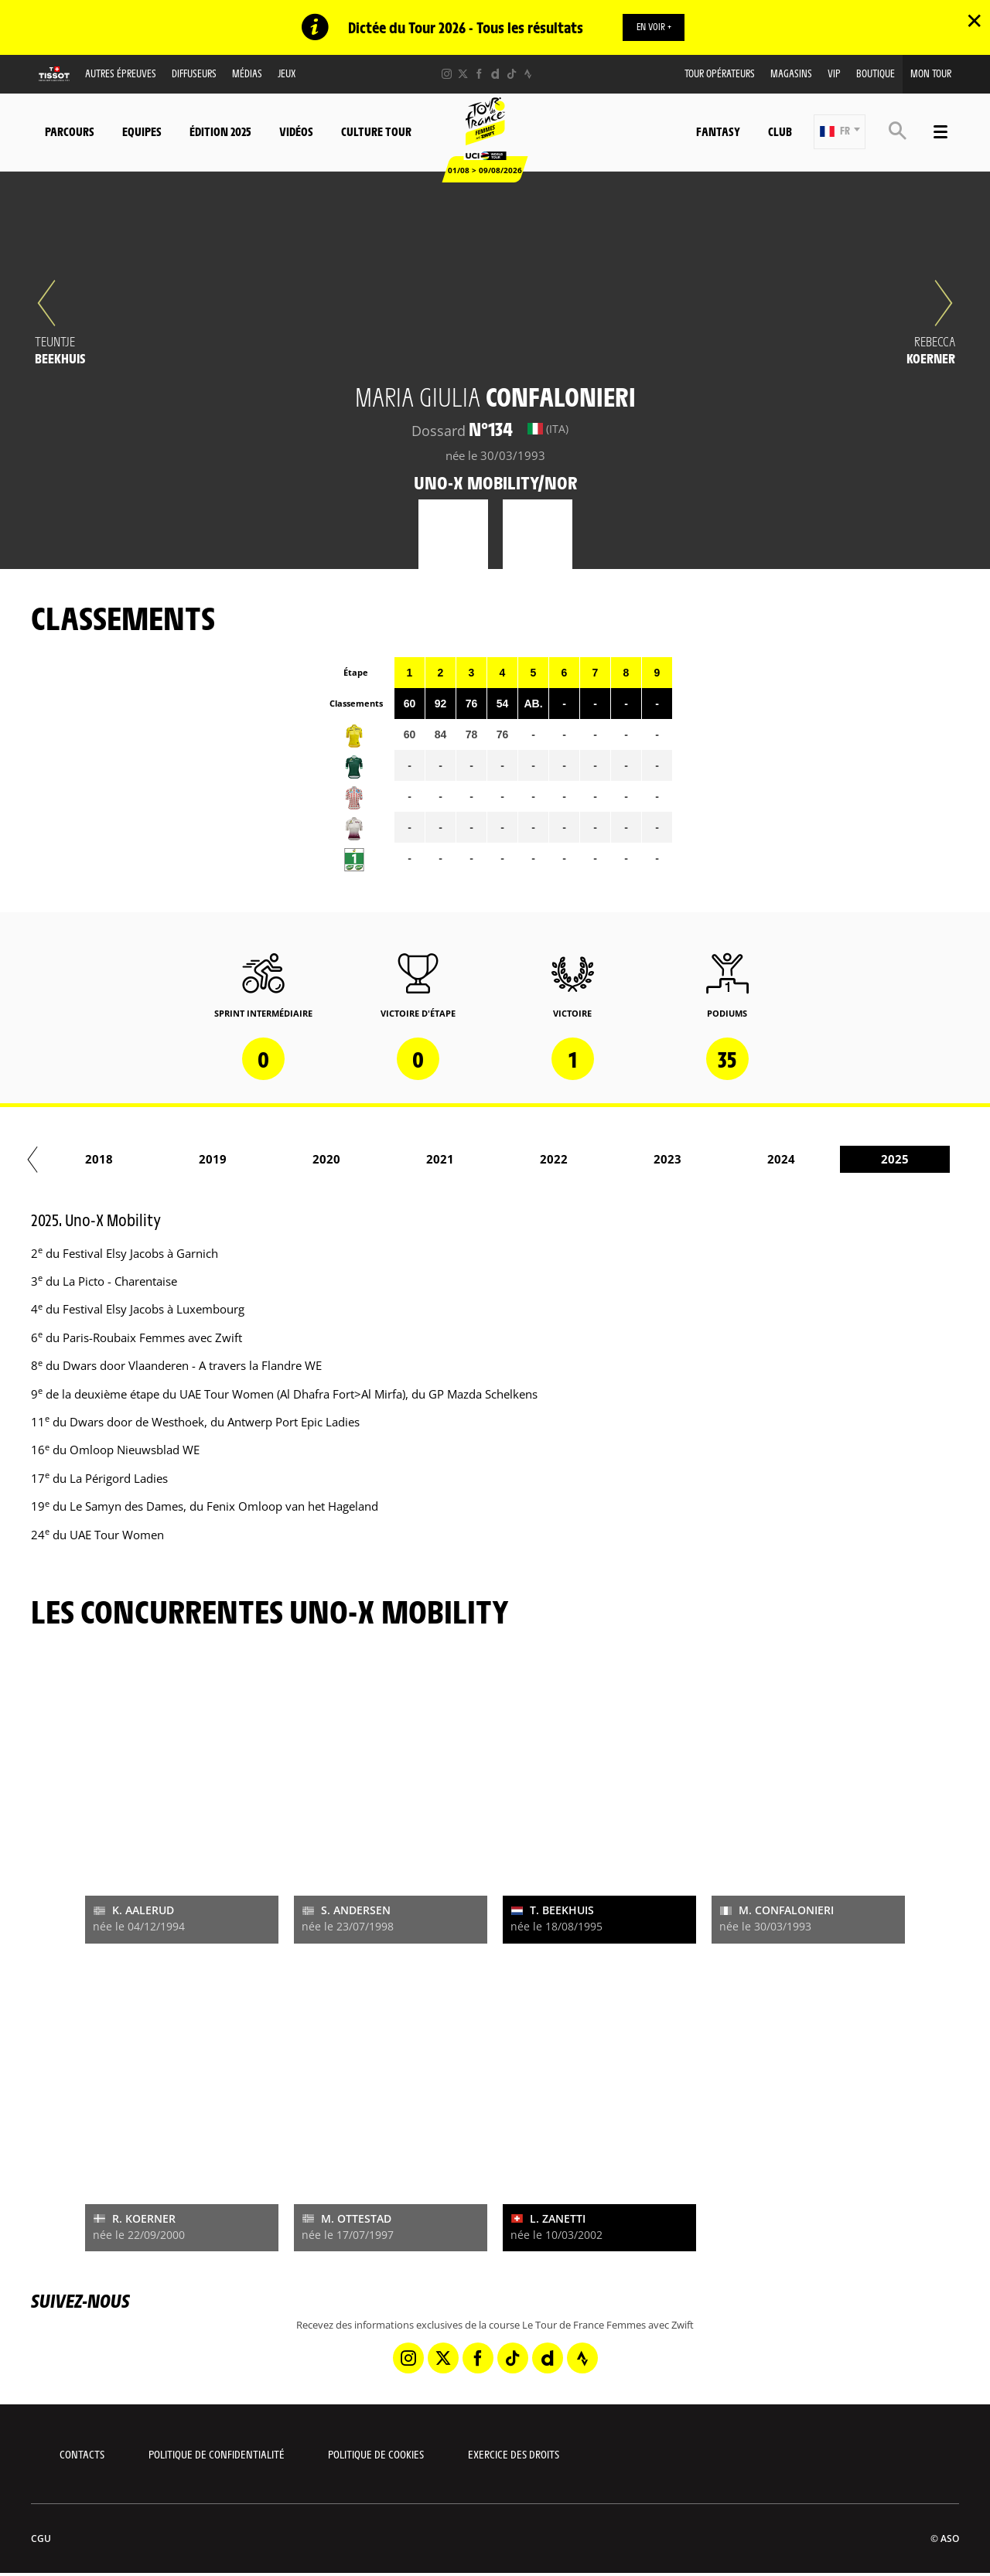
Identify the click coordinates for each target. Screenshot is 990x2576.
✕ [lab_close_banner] (974, 20)
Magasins (791, 73)
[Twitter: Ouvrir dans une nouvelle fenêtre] (463, 74)
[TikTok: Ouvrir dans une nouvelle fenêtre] (512, 74)
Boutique (875, 73)
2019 (694, 1159)
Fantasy (718, 131)
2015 (239, 1159)
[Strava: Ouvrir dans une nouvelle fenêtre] (528, 74)
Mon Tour (930, 73)
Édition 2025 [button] (220, 131)
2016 (353, 1159)
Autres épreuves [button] (120, 73)
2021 (921, 1159)
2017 (466, 1159)
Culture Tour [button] (376, 131)
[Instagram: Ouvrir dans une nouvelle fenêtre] (447, 74)
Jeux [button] (286, 73)
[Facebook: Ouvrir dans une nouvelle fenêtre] (479, 74)
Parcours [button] (69, 131)
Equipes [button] (142, 131)
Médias (247, 73)
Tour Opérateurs (719, 73)
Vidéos (296, 131)
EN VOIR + (654, 27)
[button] (839, 132)
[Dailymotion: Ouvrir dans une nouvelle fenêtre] (495, 74)
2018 (580, 1159)
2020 (807, 1159)
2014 (125, 1159)
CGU (41, 2539)
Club (780, 131)
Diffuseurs (194, 73)
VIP (834, 73)
